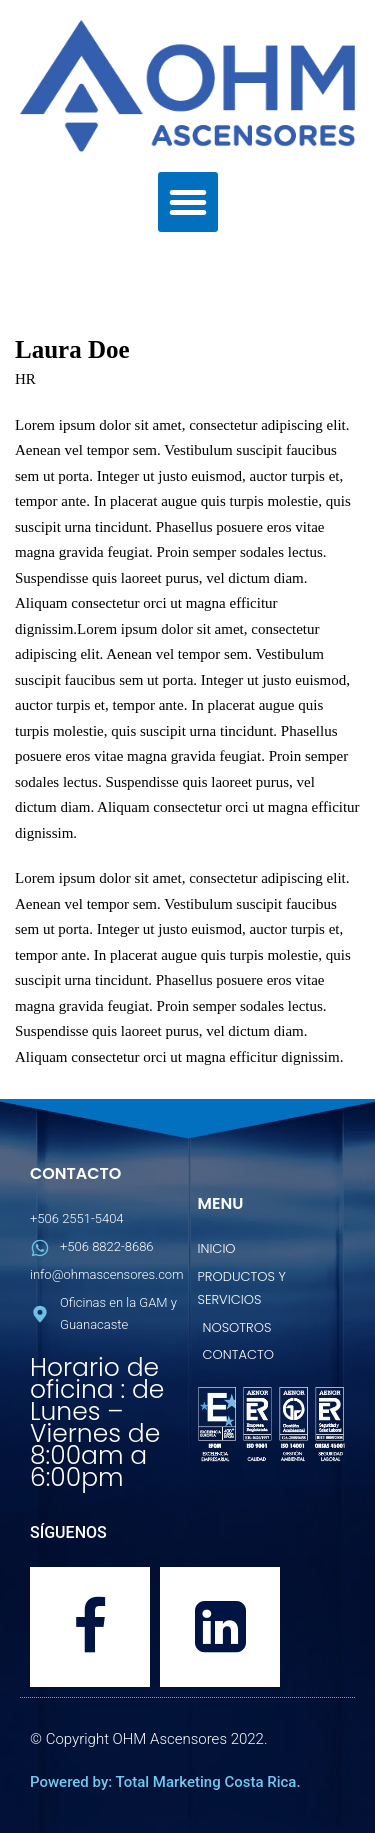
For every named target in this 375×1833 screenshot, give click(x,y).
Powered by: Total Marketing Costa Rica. (165, 1782)
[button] (188, 202)
